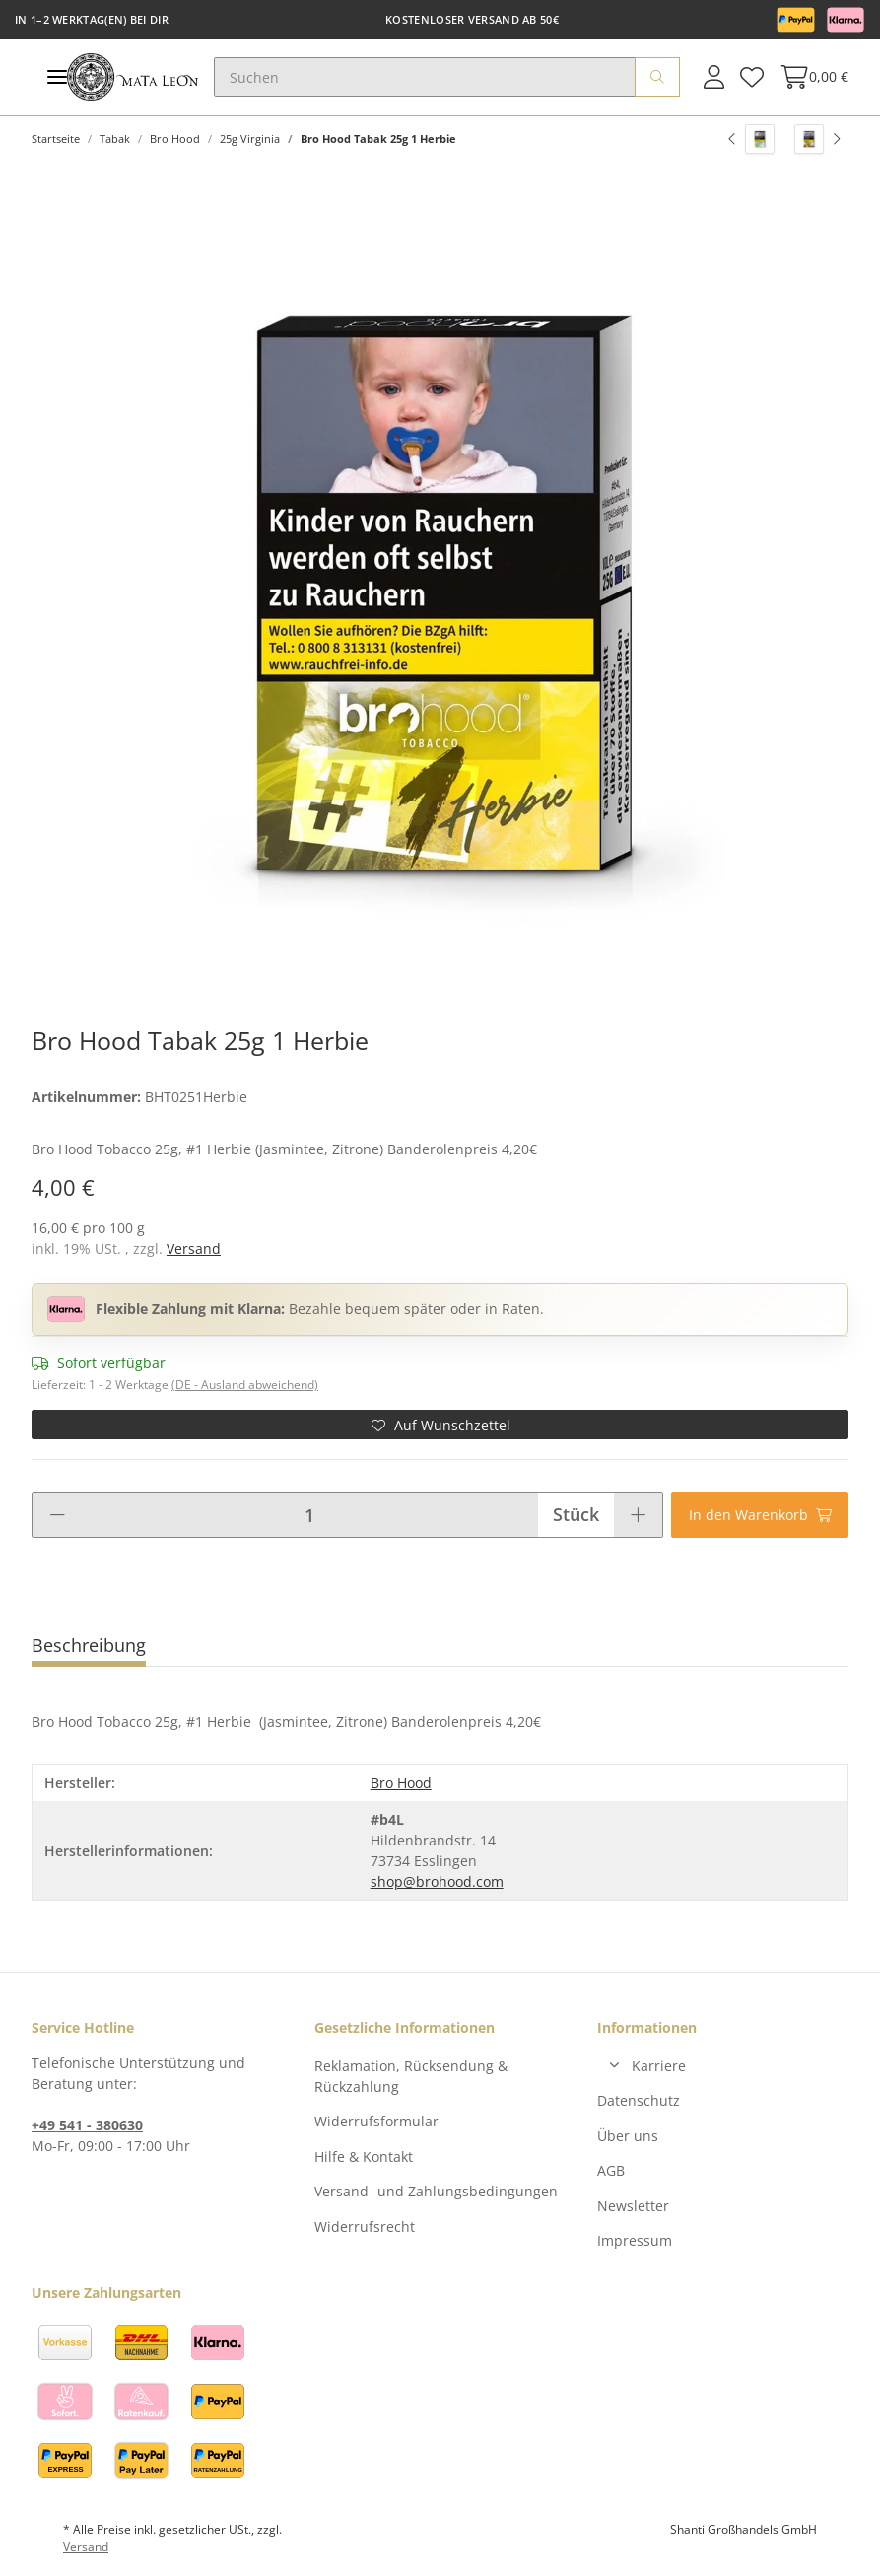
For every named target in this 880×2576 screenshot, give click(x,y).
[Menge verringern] (57, 1515)
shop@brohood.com (437, 1881)
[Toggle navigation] (57, 77)
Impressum (634, 2240)
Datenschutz (638, 2100)
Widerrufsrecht (364, 2226)
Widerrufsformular (376, 2121)
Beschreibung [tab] (89, 1645)
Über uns (627, 2135)
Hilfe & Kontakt (363, 2156)
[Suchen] (425, 77)
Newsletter (633, 2205)
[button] (714, 77)
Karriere (659, 2065)
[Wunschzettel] (752, 77)
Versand (194, 1248)
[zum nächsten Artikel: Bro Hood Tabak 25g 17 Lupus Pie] (817, 139)
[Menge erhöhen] (638, 1515)
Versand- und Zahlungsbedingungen (436, 2191)
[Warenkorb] (810, 77)
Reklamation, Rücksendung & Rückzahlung (411, 2076)
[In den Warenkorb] (759, 1515)
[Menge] (309, 1515)
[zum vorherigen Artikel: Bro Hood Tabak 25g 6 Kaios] (751, 139)
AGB (611, 2170)
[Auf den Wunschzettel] (440, 1424)
